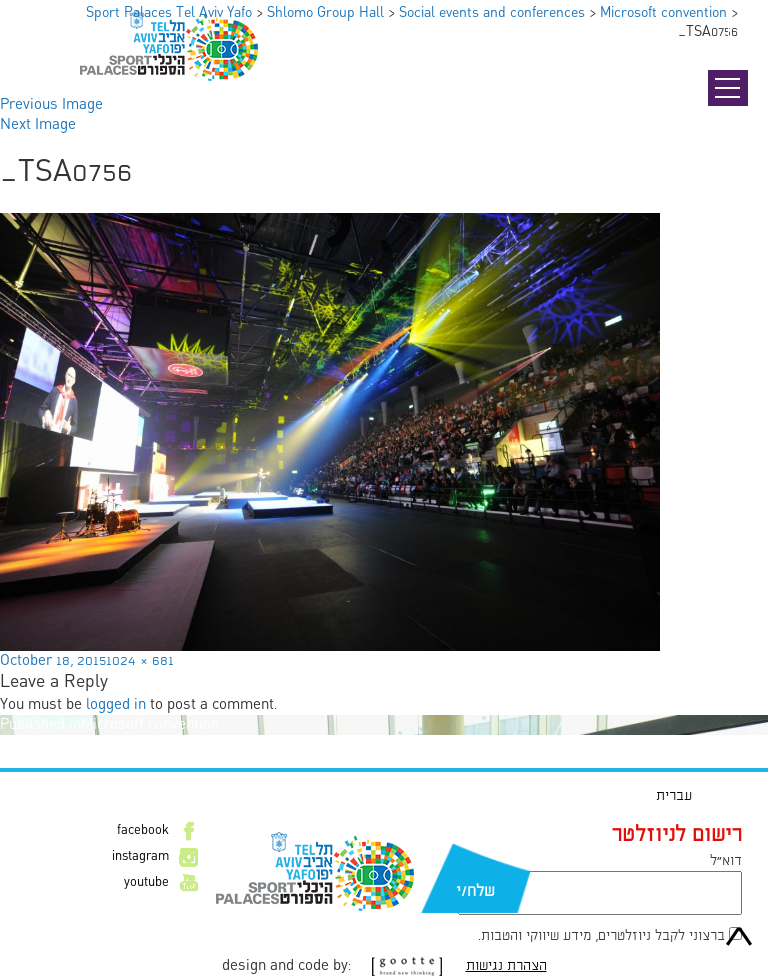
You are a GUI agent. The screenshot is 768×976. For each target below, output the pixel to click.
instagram (140, 857)
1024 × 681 (140, 661)
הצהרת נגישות (506, 966)
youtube (146, 883)
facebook (143, 831)
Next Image (38, 125)
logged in (116, 705)
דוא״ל (726, 861)
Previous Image (51, 105)
